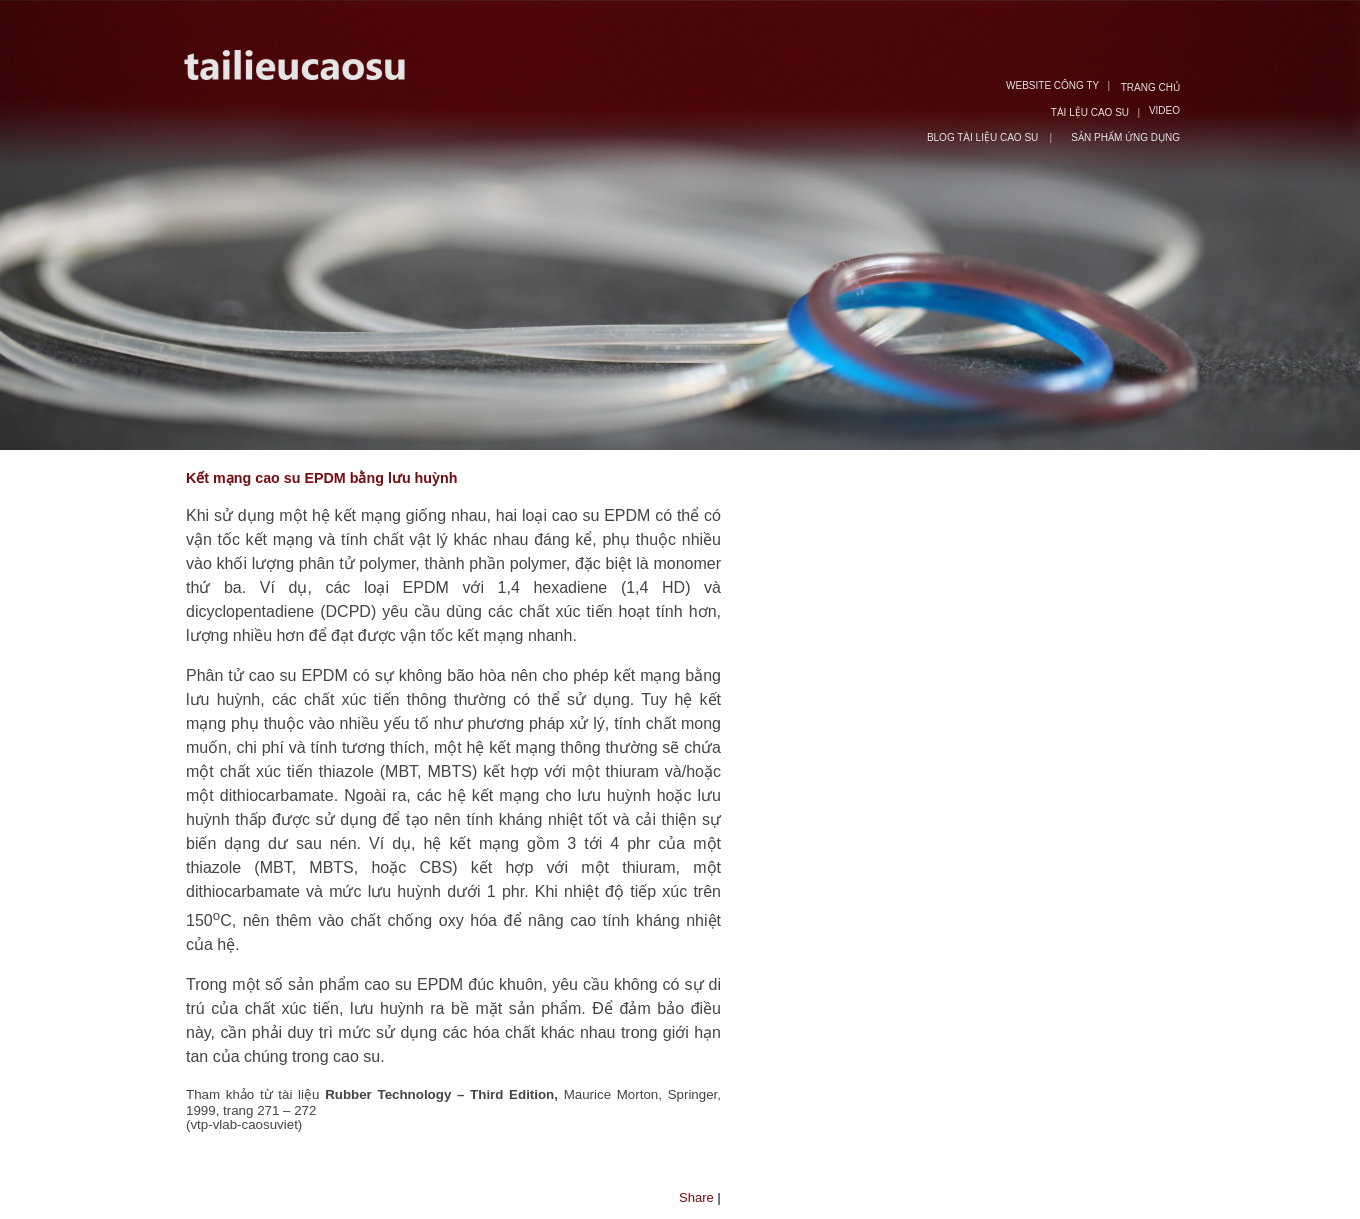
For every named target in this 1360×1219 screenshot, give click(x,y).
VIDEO (1164, 110)
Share (696, 1197)
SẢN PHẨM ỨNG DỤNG (1125, 137)
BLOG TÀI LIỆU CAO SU (984, 137)
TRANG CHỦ (1150, 87)
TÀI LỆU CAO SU (1090, 112)
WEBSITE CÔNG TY (1052, 85)
